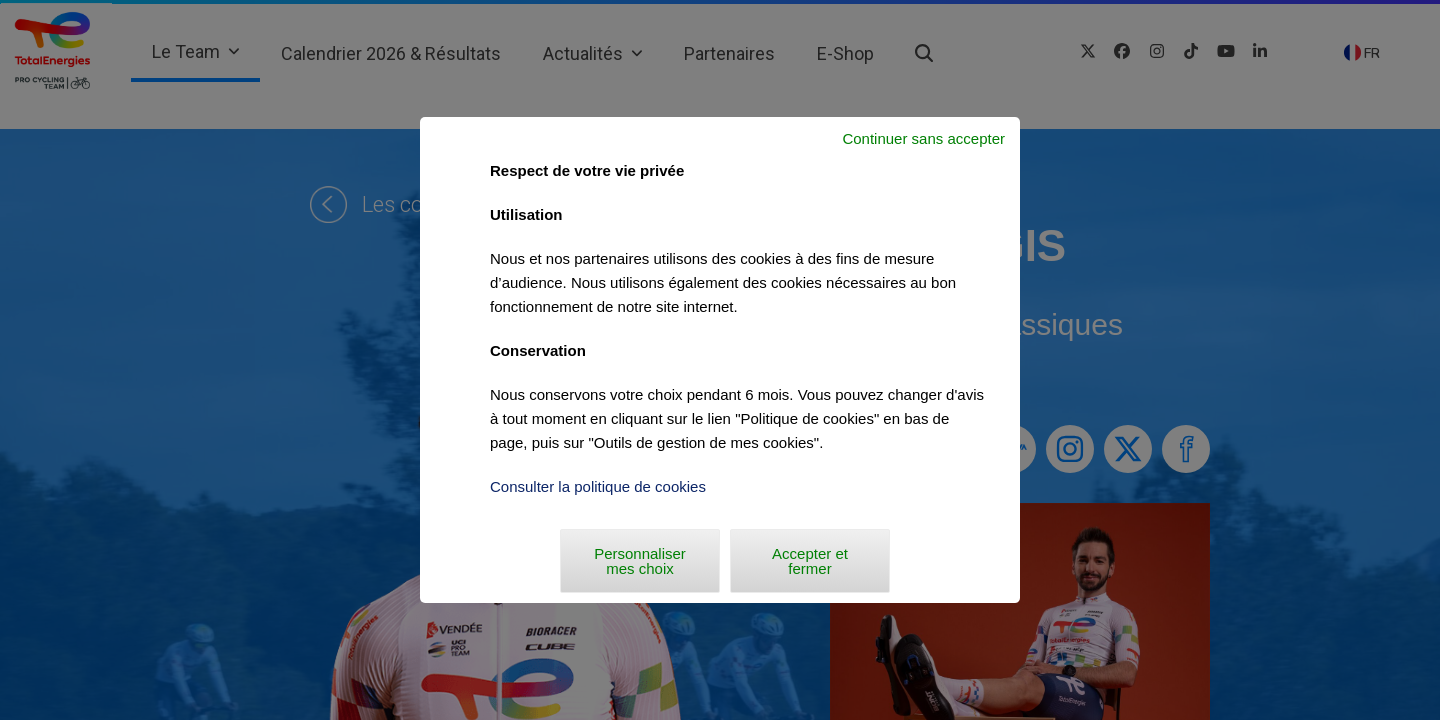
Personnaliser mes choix (640, 561)
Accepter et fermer (810, 561)
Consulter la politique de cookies (598, 486)
